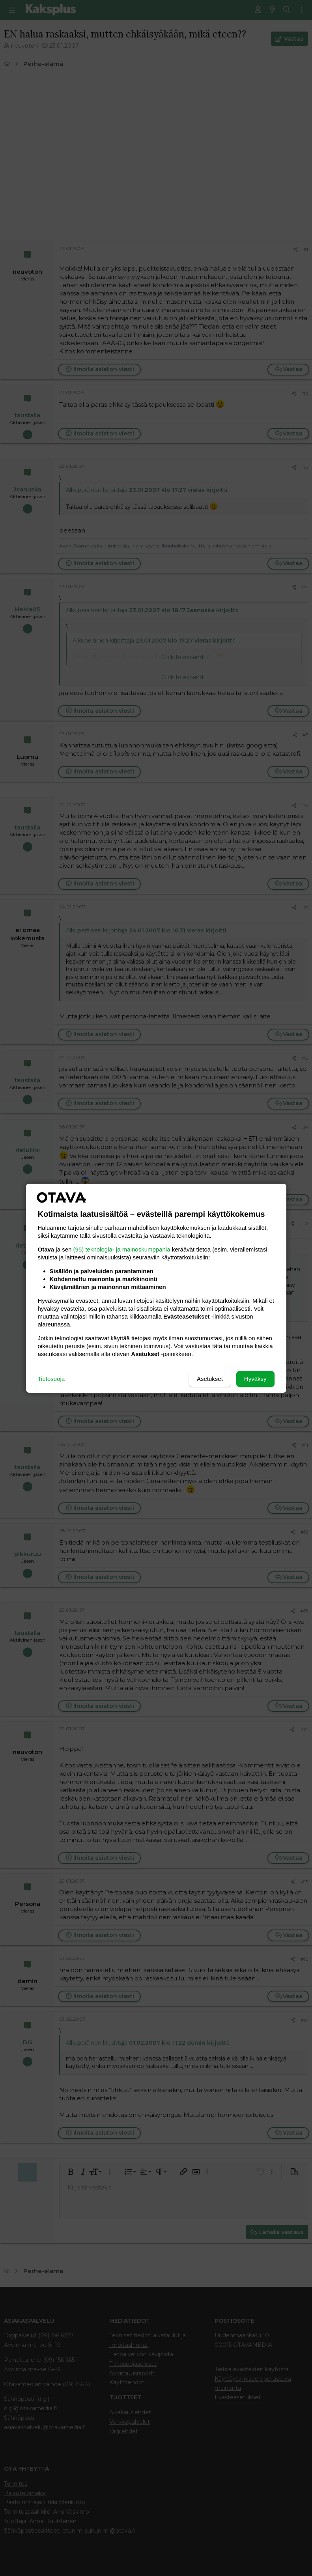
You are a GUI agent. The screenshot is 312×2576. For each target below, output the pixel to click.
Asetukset (210, 1378)
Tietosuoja (51, 1378)
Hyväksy (255, 1378)
